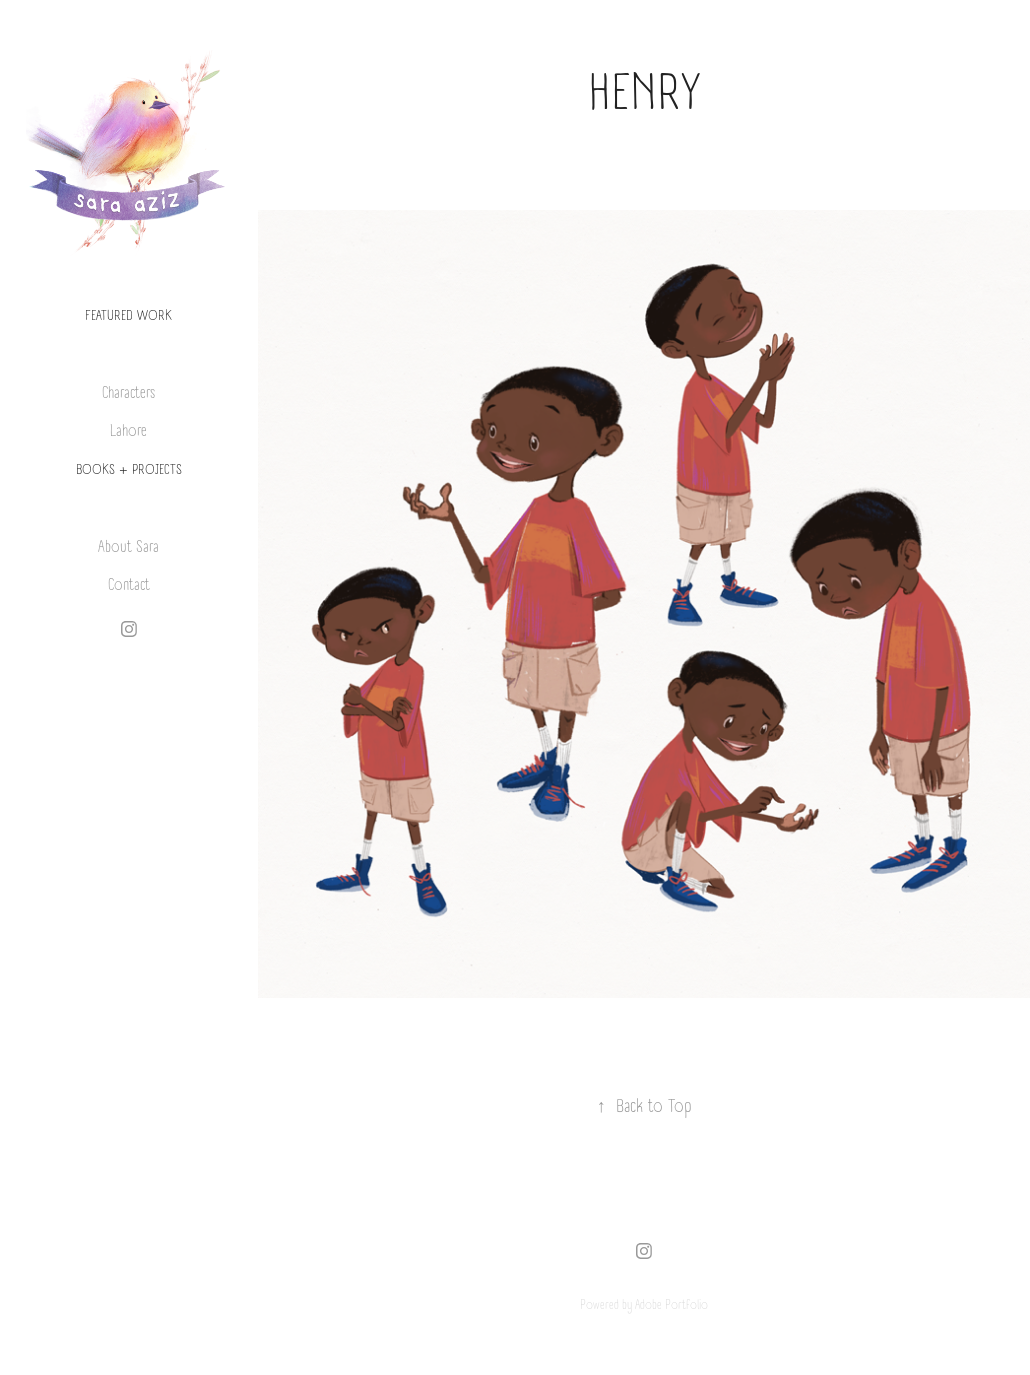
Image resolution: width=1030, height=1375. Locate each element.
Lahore (128, 431)
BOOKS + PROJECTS (129, 470)
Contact (129, 585)
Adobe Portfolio (671, 1305)
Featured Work (128, 316)
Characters (128, 393)
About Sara (128, 547)
